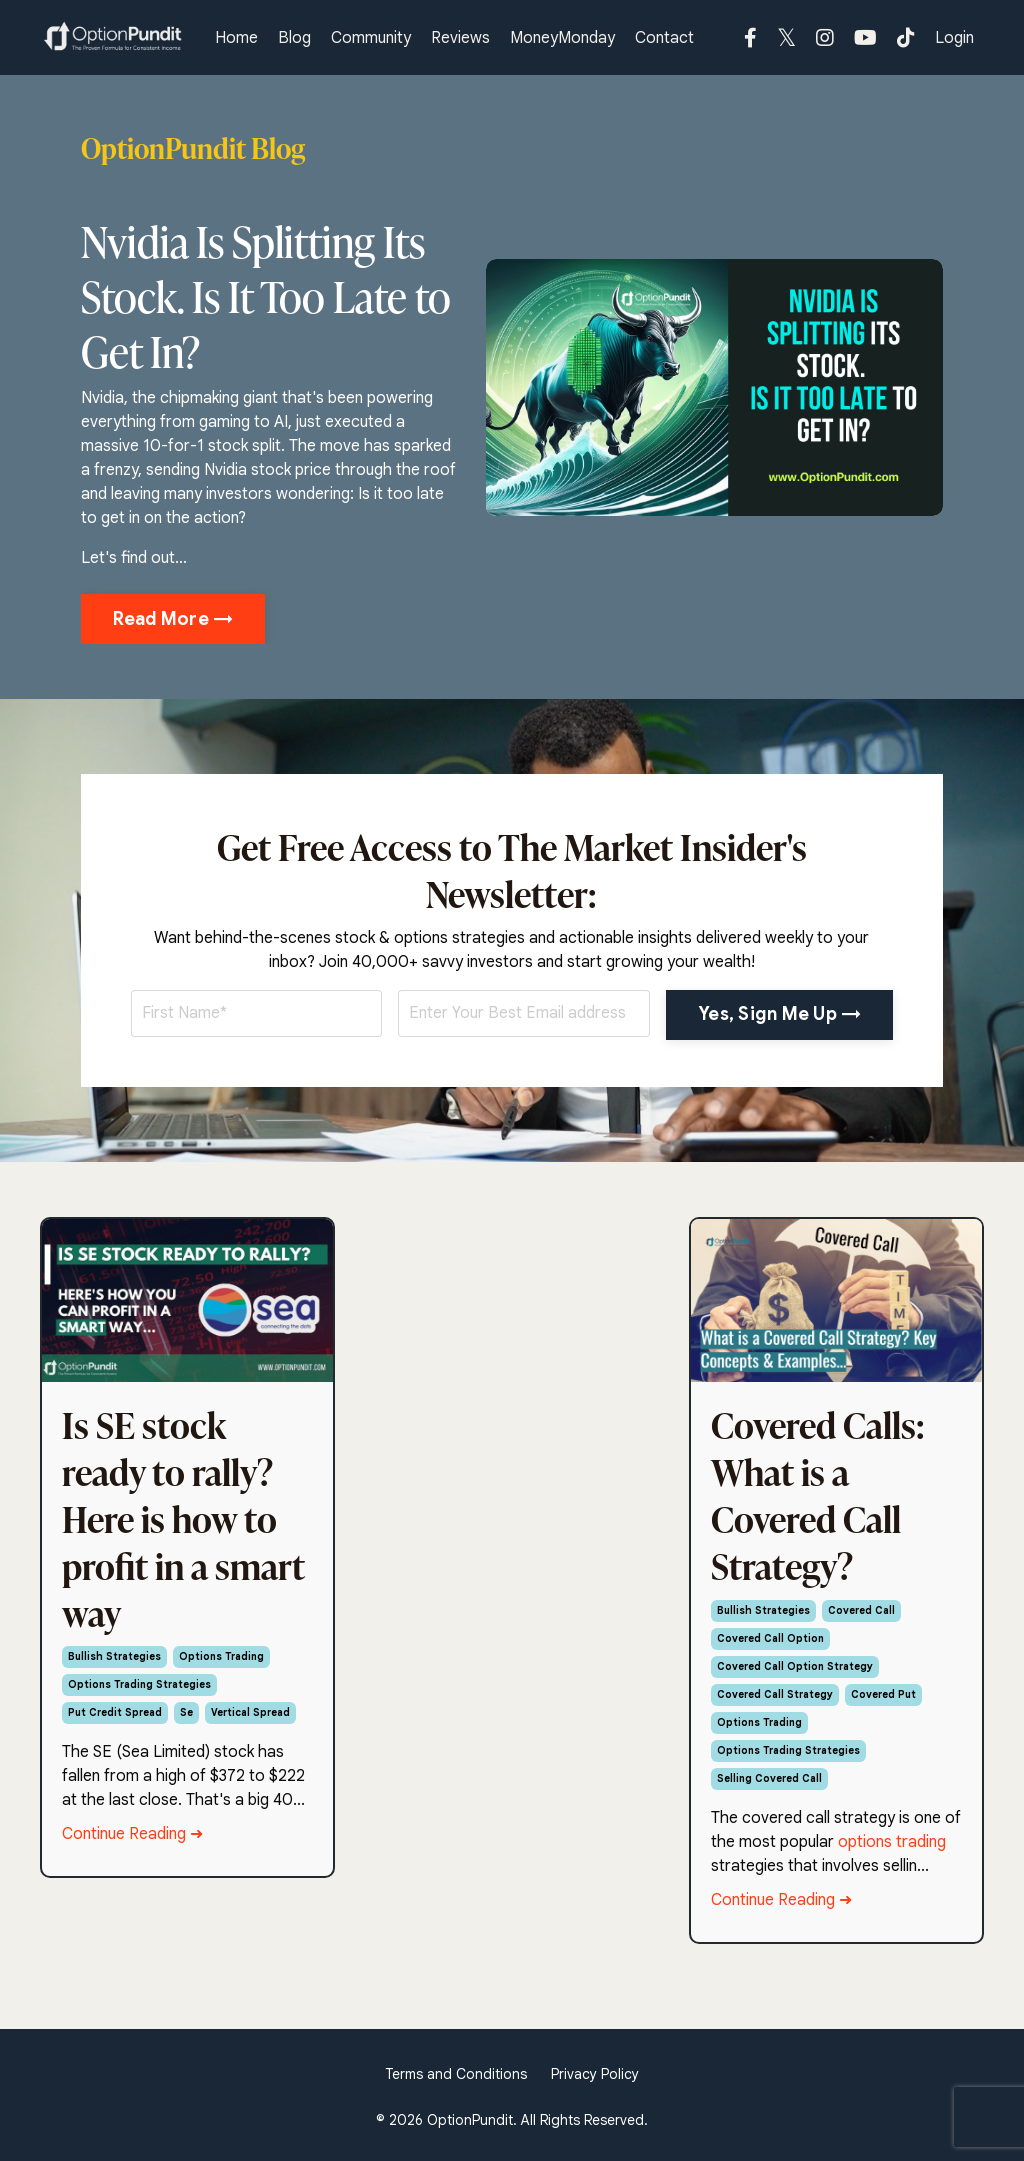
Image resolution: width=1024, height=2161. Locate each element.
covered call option (770, 1638)
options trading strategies (139, 1684)
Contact (664, 38)
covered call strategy (775, 1694)
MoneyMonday (562, 38)
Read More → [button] (173, 619)
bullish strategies (114, 1656)
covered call (861, 1610)
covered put (883, 1694)
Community (371, 38)
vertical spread (250, 1712)
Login (954, 38)
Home (236, 38)
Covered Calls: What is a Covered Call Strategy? (818, 1495)
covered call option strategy (795, 1666)
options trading (221, 1656)
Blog (294, 38)
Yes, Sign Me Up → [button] (779, 1014)
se (186, 1712)
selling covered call (769, 1778)
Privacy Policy (595, 2074)
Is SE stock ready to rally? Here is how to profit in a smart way (183, 1519)
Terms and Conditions (456, 2074)
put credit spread (115, 1712)
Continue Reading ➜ (132, 1834)
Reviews (460, 38)
